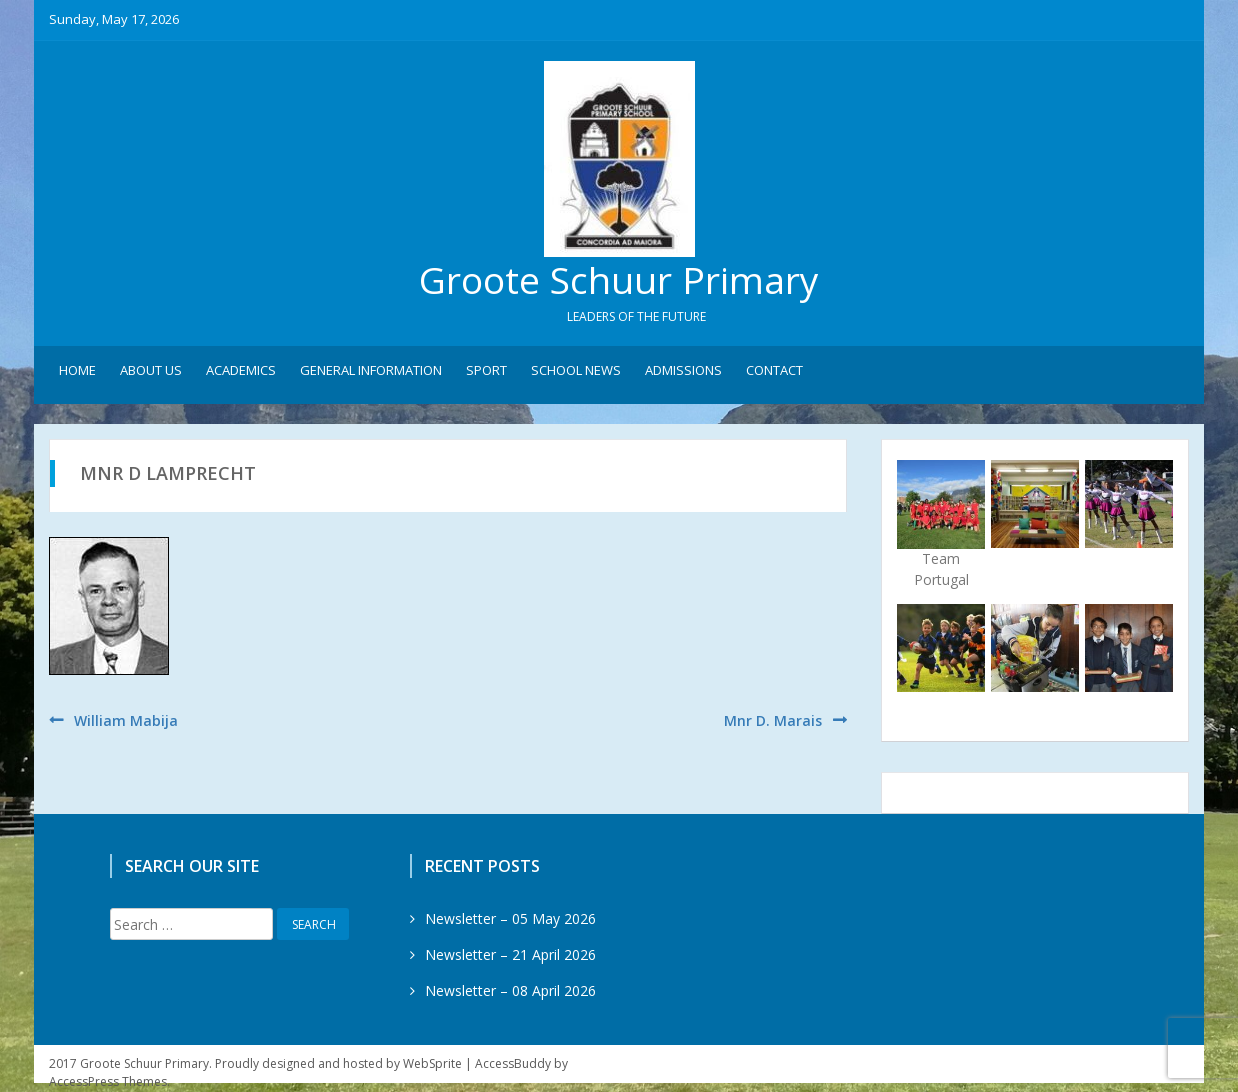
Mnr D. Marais (773, 720)
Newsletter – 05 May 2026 (510, 919)
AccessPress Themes (108, 1082)
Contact (774, 371)
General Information (371, 371)
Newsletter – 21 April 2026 (510, 955)
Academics (241, 371)
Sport (486, 371)
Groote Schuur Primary (619, 280)
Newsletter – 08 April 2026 (510, 991)
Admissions (683, 371)
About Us (151, 371)
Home (77, 371)
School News (576, 371)
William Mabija (126, 720)
